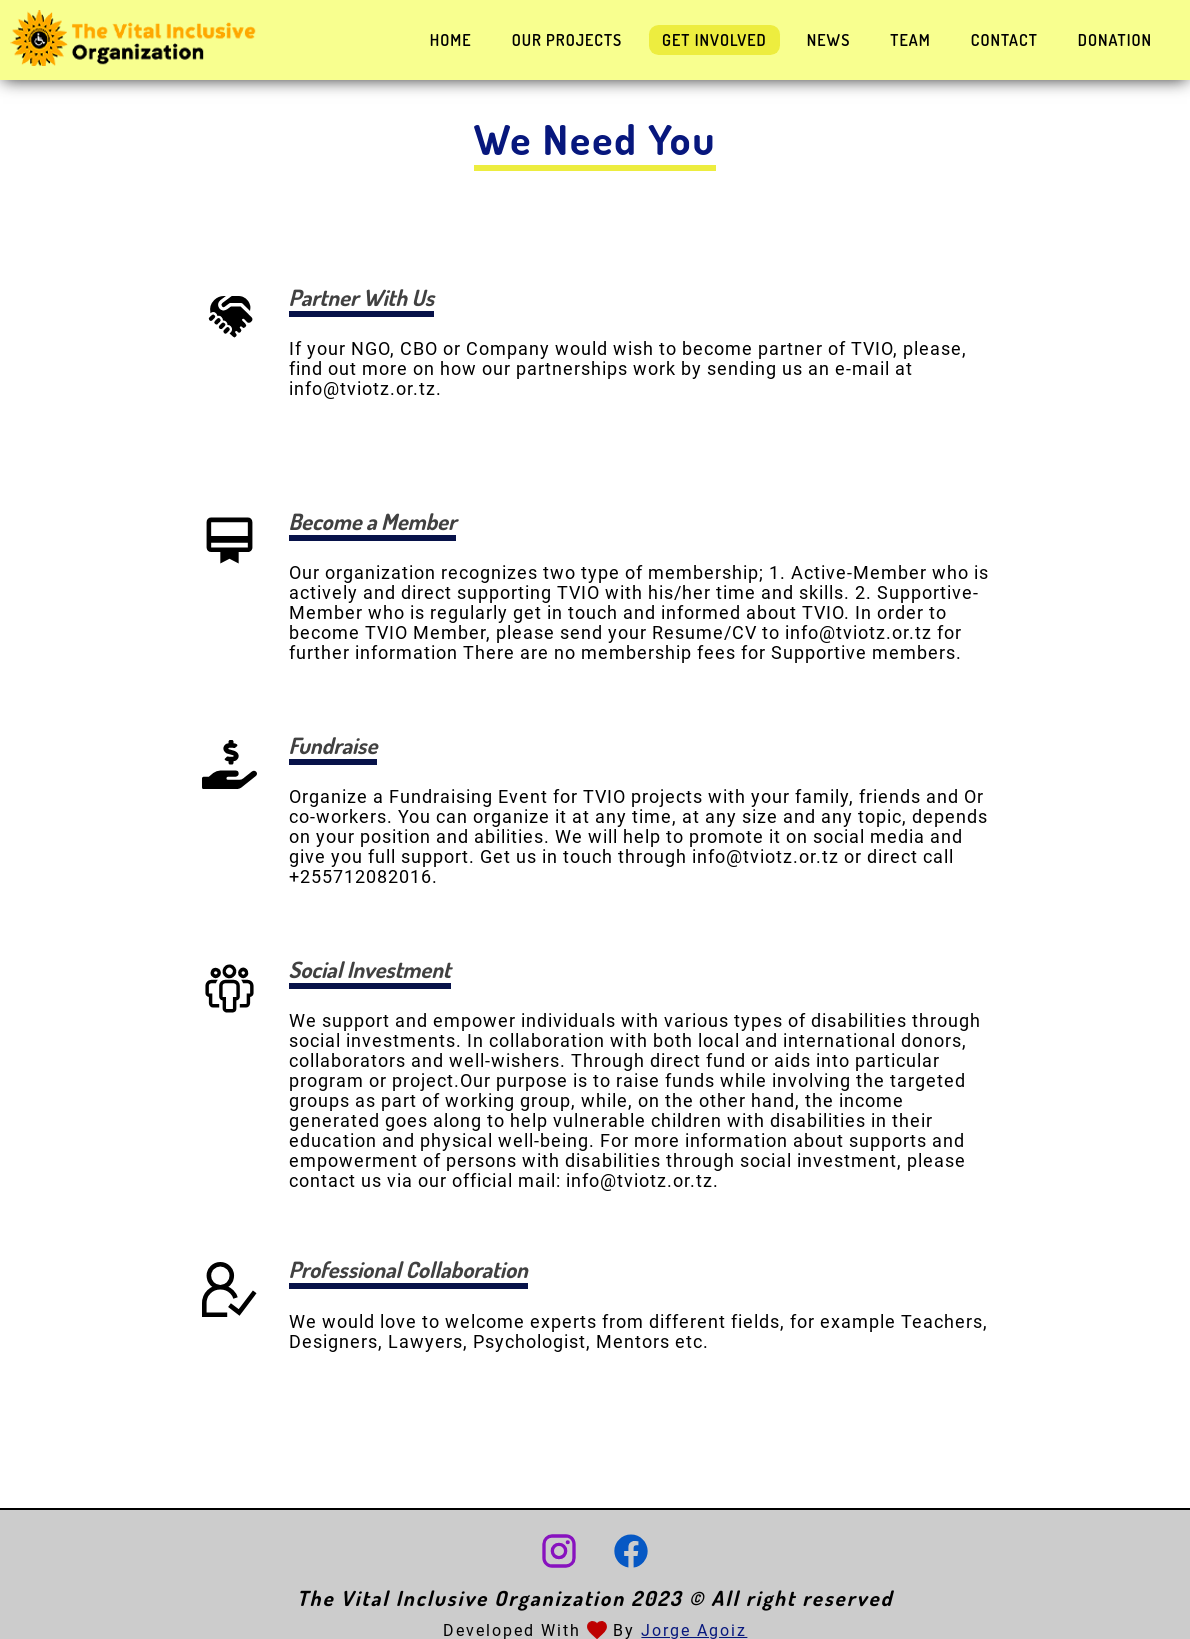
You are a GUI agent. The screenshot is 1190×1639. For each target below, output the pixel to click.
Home (451, 40)
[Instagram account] (559, 1553)
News (829, 40)
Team (910, 40)
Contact (1004, 40)
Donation (1115, 40)
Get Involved (714, 40)
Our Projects (567, 40)
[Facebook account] (631, 1553)
